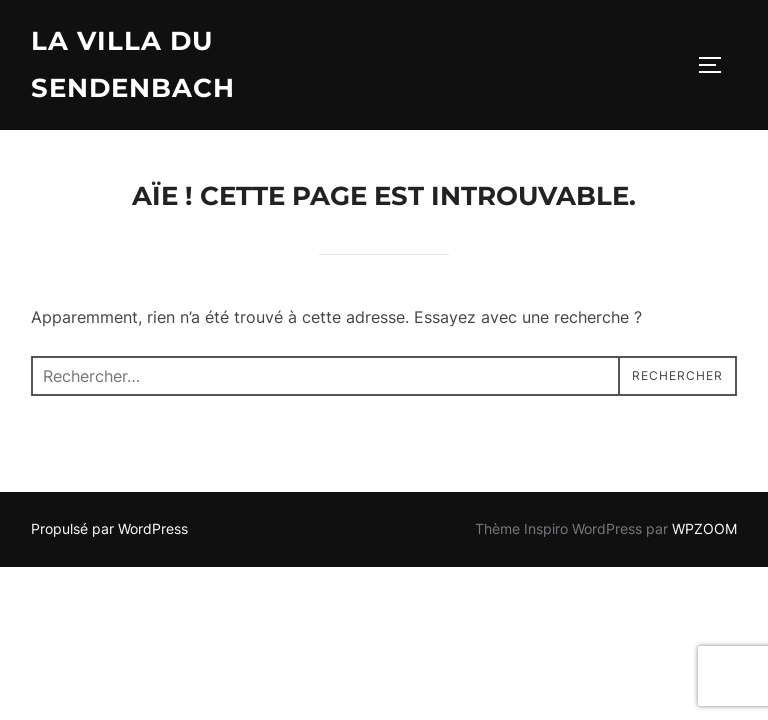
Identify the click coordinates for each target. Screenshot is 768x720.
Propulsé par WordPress (109, 528)
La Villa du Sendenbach (133, 64)
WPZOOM (704, 528)
